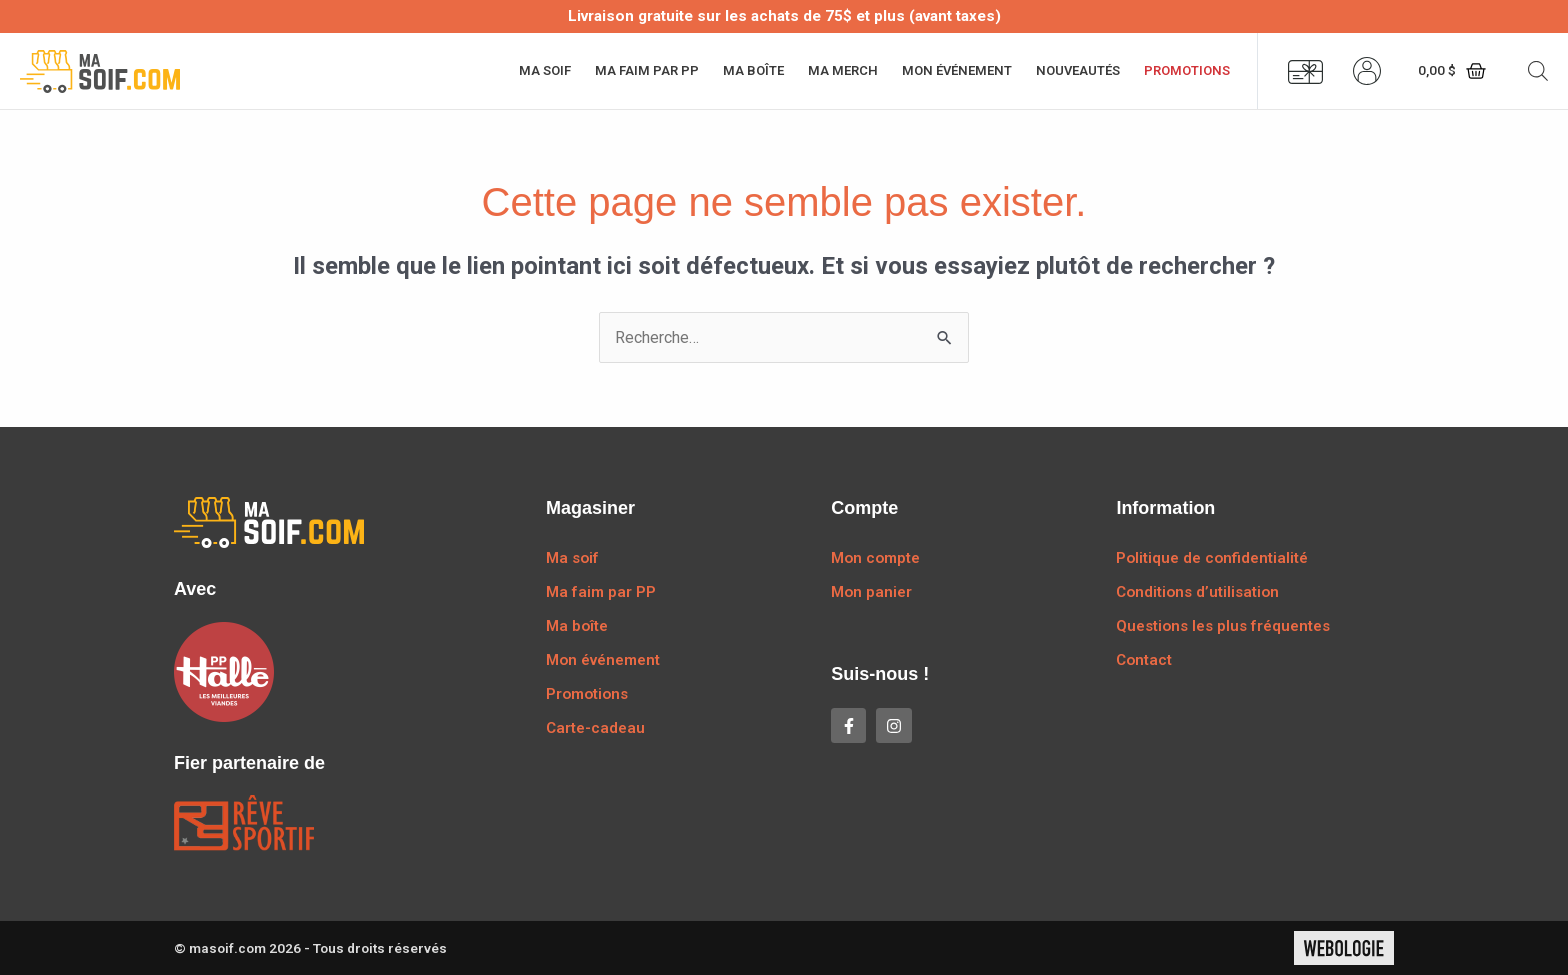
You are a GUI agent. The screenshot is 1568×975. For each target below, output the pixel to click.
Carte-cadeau (595, 728)
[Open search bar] (1538, 71)
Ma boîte (753, 70)
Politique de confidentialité (1212, 558)
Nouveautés (1078, 70)
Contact (1144, 660)
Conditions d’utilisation (1197, 592)
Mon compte (875, 558)
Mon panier (871, 592)
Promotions (1187, 70)
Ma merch (843, 70)
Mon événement (957, 70)
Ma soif (545, 70)
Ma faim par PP (647, 70)
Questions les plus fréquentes (1223, 626)
